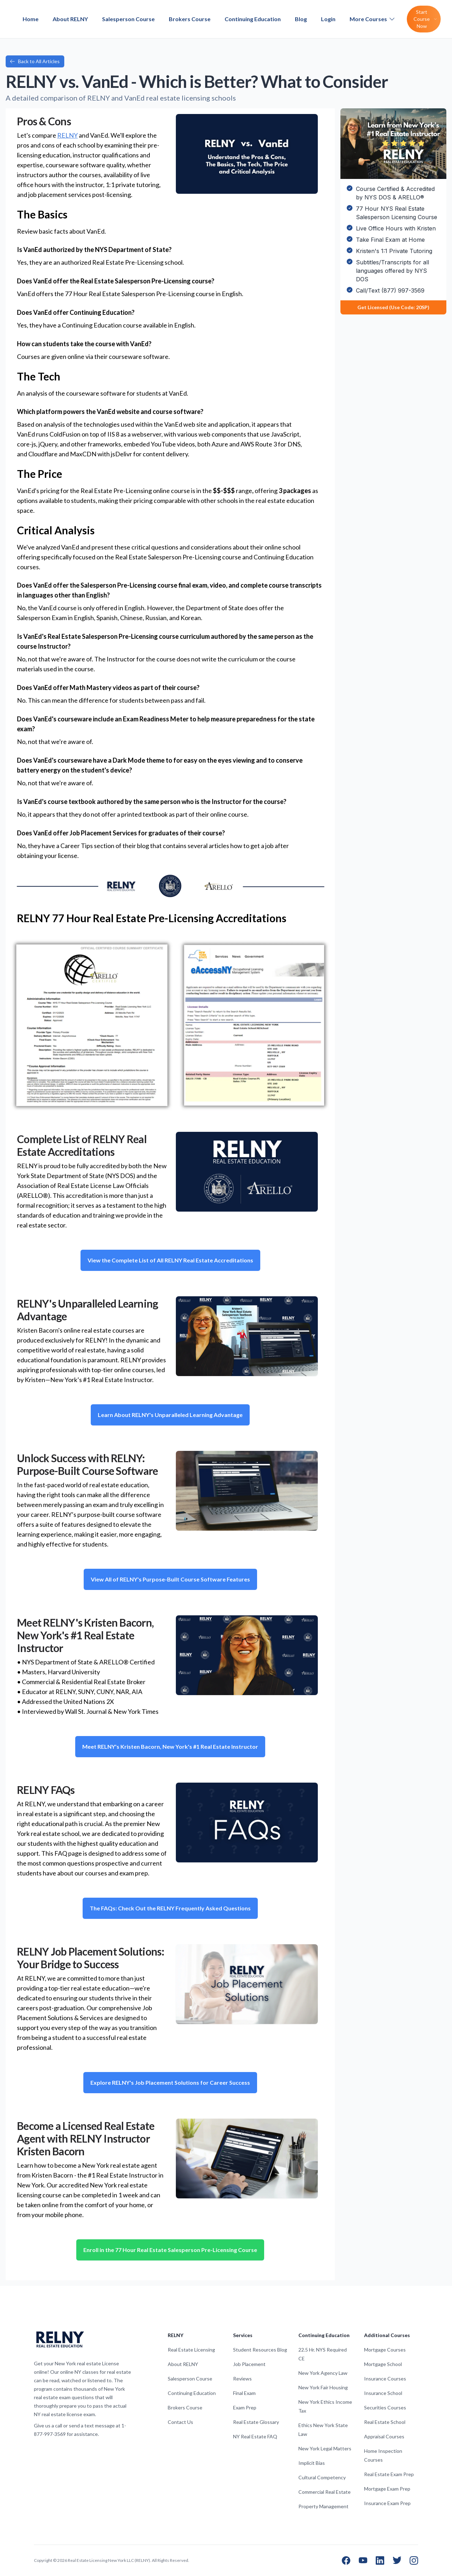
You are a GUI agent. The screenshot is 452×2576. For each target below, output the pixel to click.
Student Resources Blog (260, 2350)
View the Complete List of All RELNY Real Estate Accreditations (170, 1260)
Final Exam (244, 2393)
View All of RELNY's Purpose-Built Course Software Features (170, 1579)
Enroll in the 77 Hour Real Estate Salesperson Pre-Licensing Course (170, 2249)
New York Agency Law (322, 2373)
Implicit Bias (311, 2463)
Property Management (323, 2506)
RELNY (67, 135)
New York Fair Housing (323, 2387)
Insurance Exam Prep (387, 2503)
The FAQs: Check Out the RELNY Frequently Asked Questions (170, 1908)
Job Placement (249, 2364)
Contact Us (180, 2422)
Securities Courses (385, 2407)
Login (328, 19)
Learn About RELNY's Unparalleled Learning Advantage (170, 1414)
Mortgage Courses (385, 2350)
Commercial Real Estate (324, 2492)
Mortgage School (383, 2364)
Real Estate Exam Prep (389, 2474)
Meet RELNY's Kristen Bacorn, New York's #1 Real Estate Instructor (170, 1746)
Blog (301, 19)
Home (30, 19)
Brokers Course (189, 19)
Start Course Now (425, 19)
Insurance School (383, 2393)
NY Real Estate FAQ (255, 2436)
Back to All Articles (35, 61)
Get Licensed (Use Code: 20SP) (393, 307)
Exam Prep (244, 2407)
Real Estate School (384, 2422)
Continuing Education (253, 19)
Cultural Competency (322, 2477)
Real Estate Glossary (256, 2422)
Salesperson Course (128, 19)
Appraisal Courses (384, 2436)
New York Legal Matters (324, 2448)
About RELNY (70, 19)
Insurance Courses (385, 2379)
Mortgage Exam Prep (387, 2489)
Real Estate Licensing (191, 2350)
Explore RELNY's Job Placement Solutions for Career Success (170, 2082)
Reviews (242, 2379)
